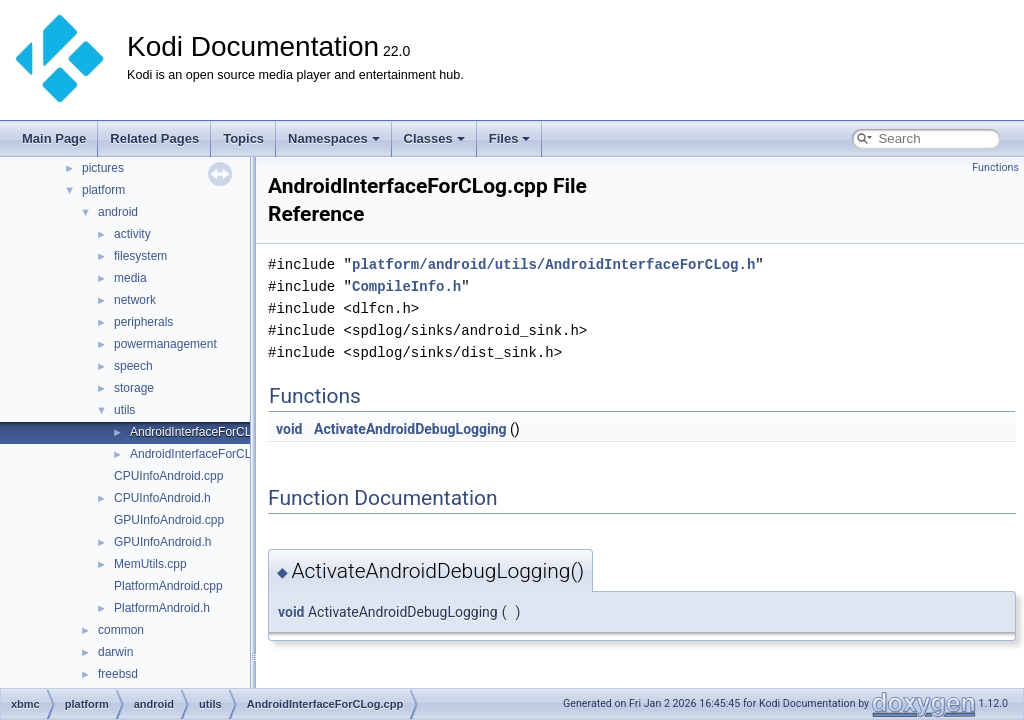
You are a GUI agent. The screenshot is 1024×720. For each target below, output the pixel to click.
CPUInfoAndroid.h (162, 498)
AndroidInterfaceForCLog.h (202, 454)
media (130, 278)
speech (133, 366)
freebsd (118, 674)
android (118, 212)
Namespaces (334, 138)
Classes (434, 138)
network (135, 300)
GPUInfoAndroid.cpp (169, 520)
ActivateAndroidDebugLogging (410, 429)
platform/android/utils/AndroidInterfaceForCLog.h (553, 264)
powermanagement (165, 344)
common (121, 630)
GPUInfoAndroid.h (162, 542)
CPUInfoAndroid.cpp (168, 476)
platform (103, 190)
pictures (103, 168)
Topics (243, 138)
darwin (115, 652)
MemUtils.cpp (150, 564)
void (289, 429)
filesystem (140, 256)
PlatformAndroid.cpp (168, 586)
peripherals (143, 322)
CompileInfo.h (406, 286)
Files (510, 138)
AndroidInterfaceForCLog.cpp (208, 432)
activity (132, 234)
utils (124, 410)
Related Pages (154, 138)
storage (134, 388)
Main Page (54, 138)
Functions (995, 167)
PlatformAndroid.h (162, 608)
